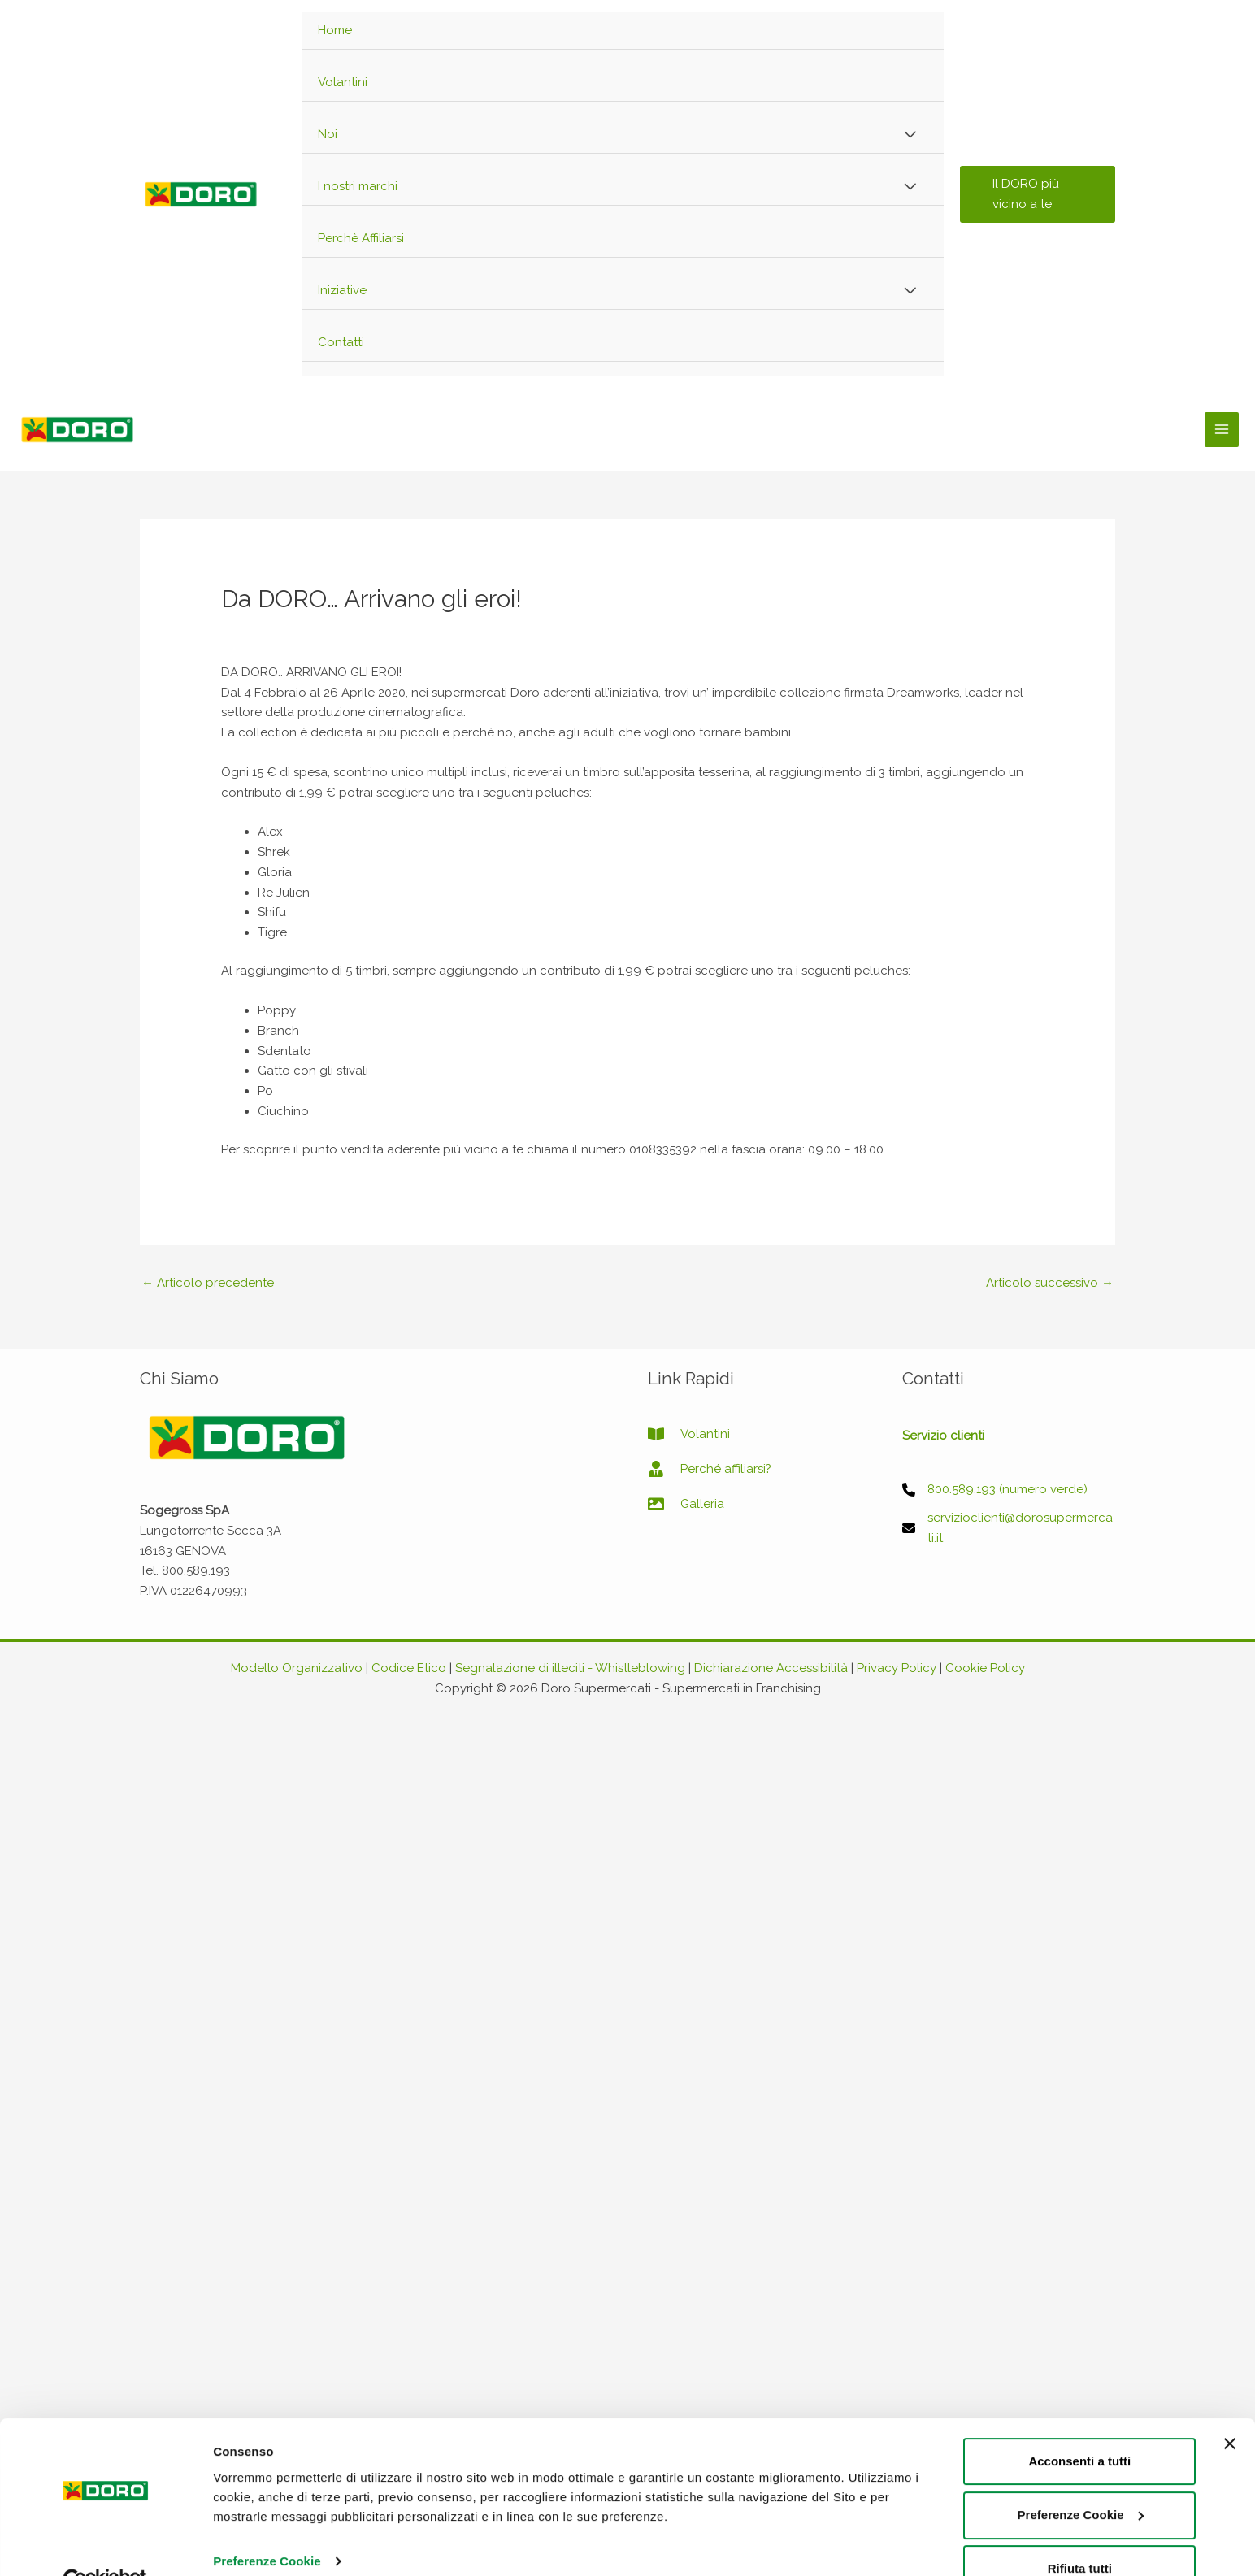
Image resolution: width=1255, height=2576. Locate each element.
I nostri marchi (357, 186)
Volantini (342, 82)
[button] (1037, 194)
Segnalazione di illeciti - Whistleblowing (570, 1668)
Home (335, 30)
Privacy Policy (896, 1668)
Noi (327, 134)
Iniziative (342, 290)
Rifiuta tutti (1080, 2334)
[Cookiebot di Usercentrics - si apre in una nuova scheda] (105, 2346)
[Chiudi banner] (1229, 2208)
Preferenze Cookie (267, 2326)
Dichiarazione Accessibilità (771, 1668)
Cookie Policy (985, 1668)
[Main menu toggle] (1222, 429)
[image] (686, 1504)
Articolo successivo (1050, 1282)
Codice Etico (408, 1668)
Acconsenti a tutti (1079, 2226)
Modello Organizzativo (297, 1668)
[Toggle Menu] (909, 135)
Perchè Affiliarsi (361, 238)
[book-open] (689, 1434)
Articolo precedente (207, 1282)
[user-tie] (709, 1469)
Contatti (341, 342)
